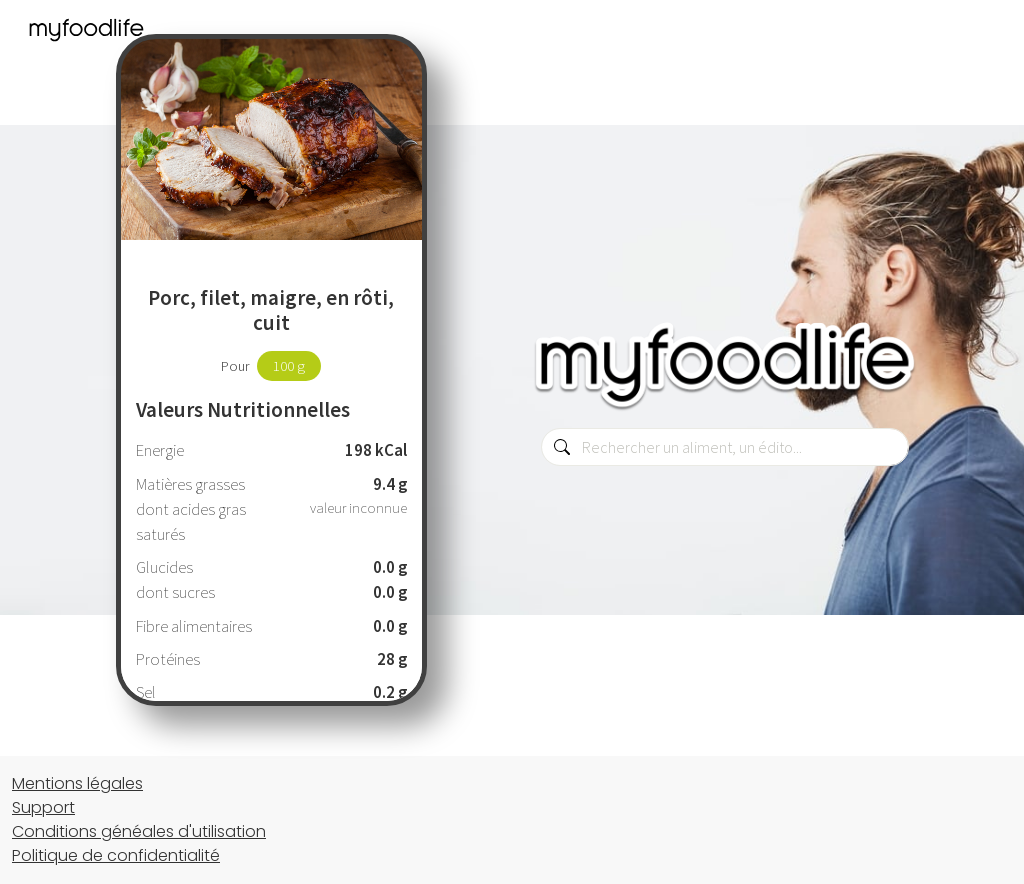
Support (43, 807)
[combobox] (725, 447)
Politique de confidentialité (116, 855)
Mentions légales (77, 783)
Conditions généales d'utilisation (139, 831)
